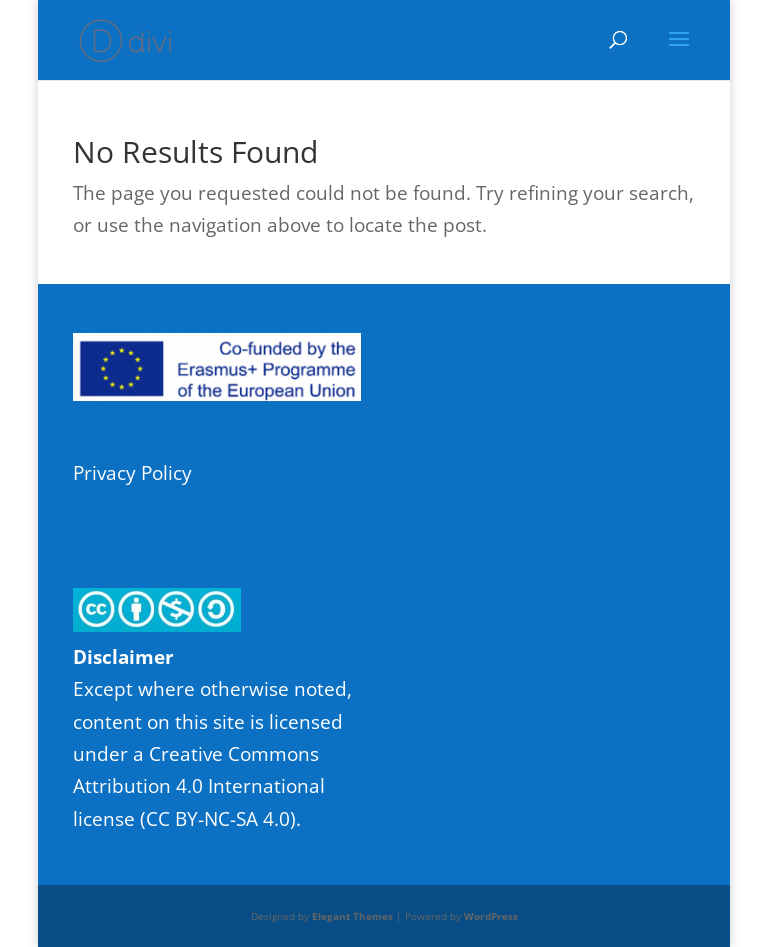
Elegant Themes (352, 916)
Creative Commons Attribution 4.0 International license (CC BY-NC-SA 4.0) (199, 786)
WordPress (491, 916)
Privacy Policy (132, 473)
